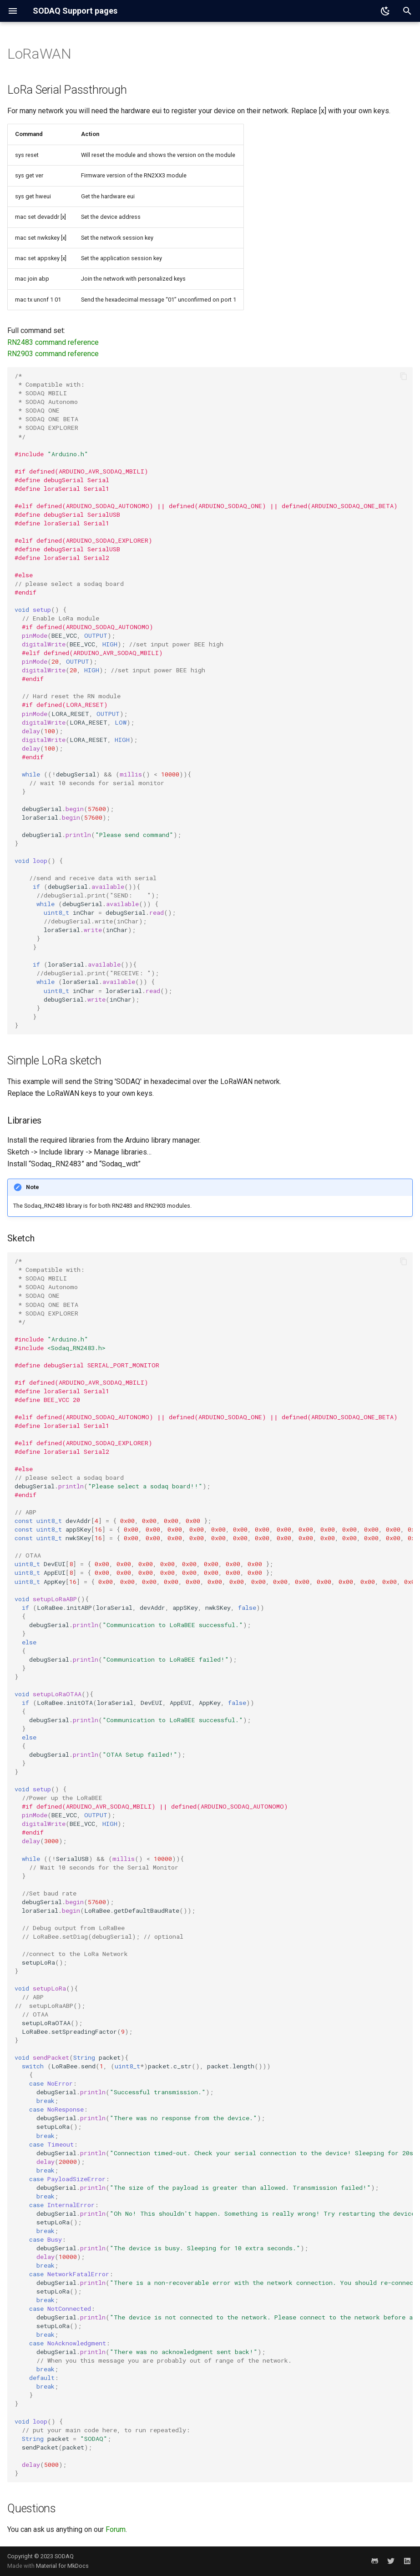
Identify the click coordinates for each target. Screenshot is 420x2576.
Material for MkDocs (62, 2565)
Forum (116, 2529)
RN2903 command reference (53, 353)
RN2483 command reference (53, 342)
